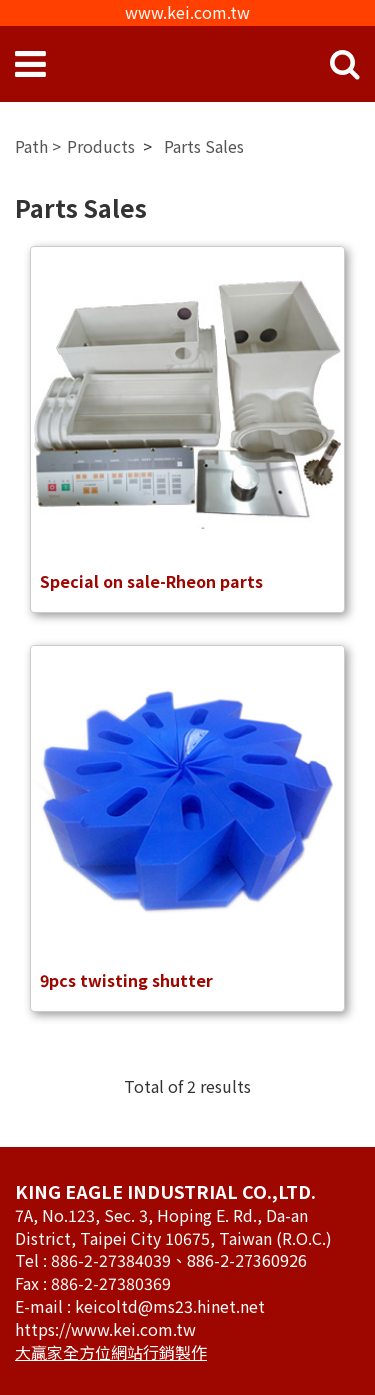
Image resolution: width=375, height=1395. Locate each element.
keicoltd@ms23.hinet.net (170, 1306)
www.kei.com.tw (187, 12)
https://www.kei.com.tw (105, 1329)
